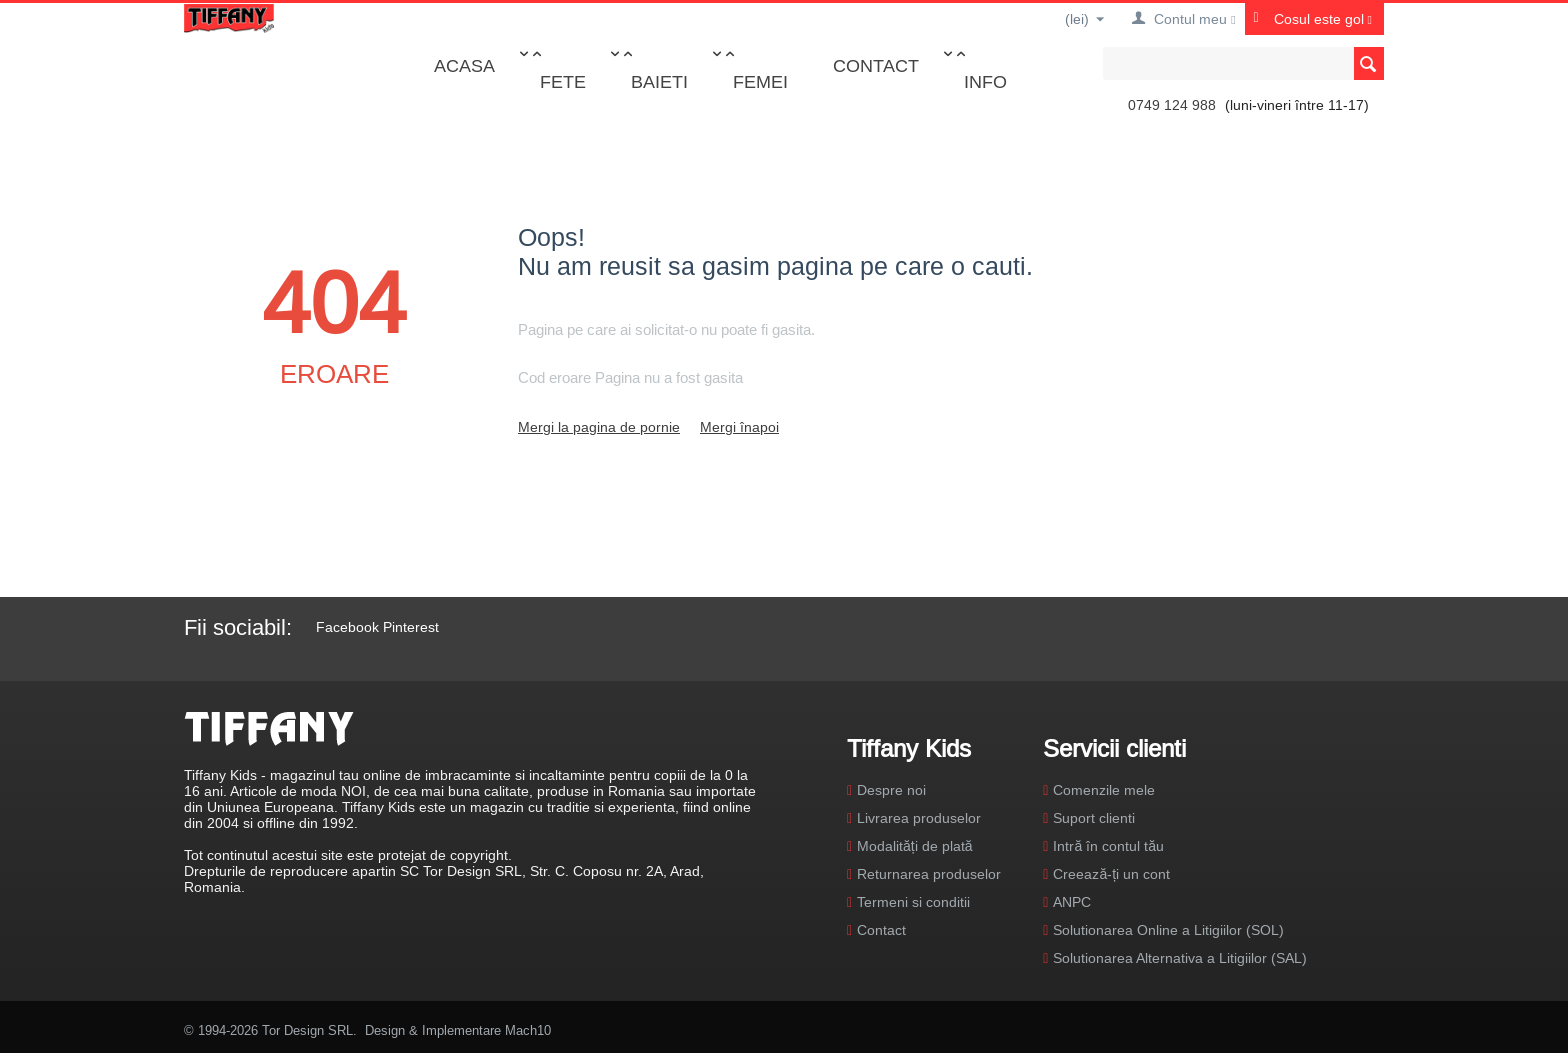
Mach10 (528, 1030)
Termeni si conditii (913, 902)
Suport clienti (1094, 818)
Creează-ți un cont (1111, 874)
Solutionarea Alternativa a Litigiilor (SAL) (1180, 958)
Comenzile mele (1104, 790)
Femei (760, 81)
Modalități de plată (914, 846)
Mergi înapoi (739, 427)
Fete (563, 81)
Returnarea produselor (929, 874)
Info (985, 81)
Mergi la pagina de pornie (599, 427)
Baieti (659, 81)
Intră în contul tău (1108, 846)
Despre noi (891, 790)
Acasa (464, 65)
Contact (876, 65)
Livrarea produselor (919, 818)
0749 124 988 (1172, 105)
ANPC (1072, 902)
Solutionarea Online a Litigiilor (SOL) (1168, 930)
